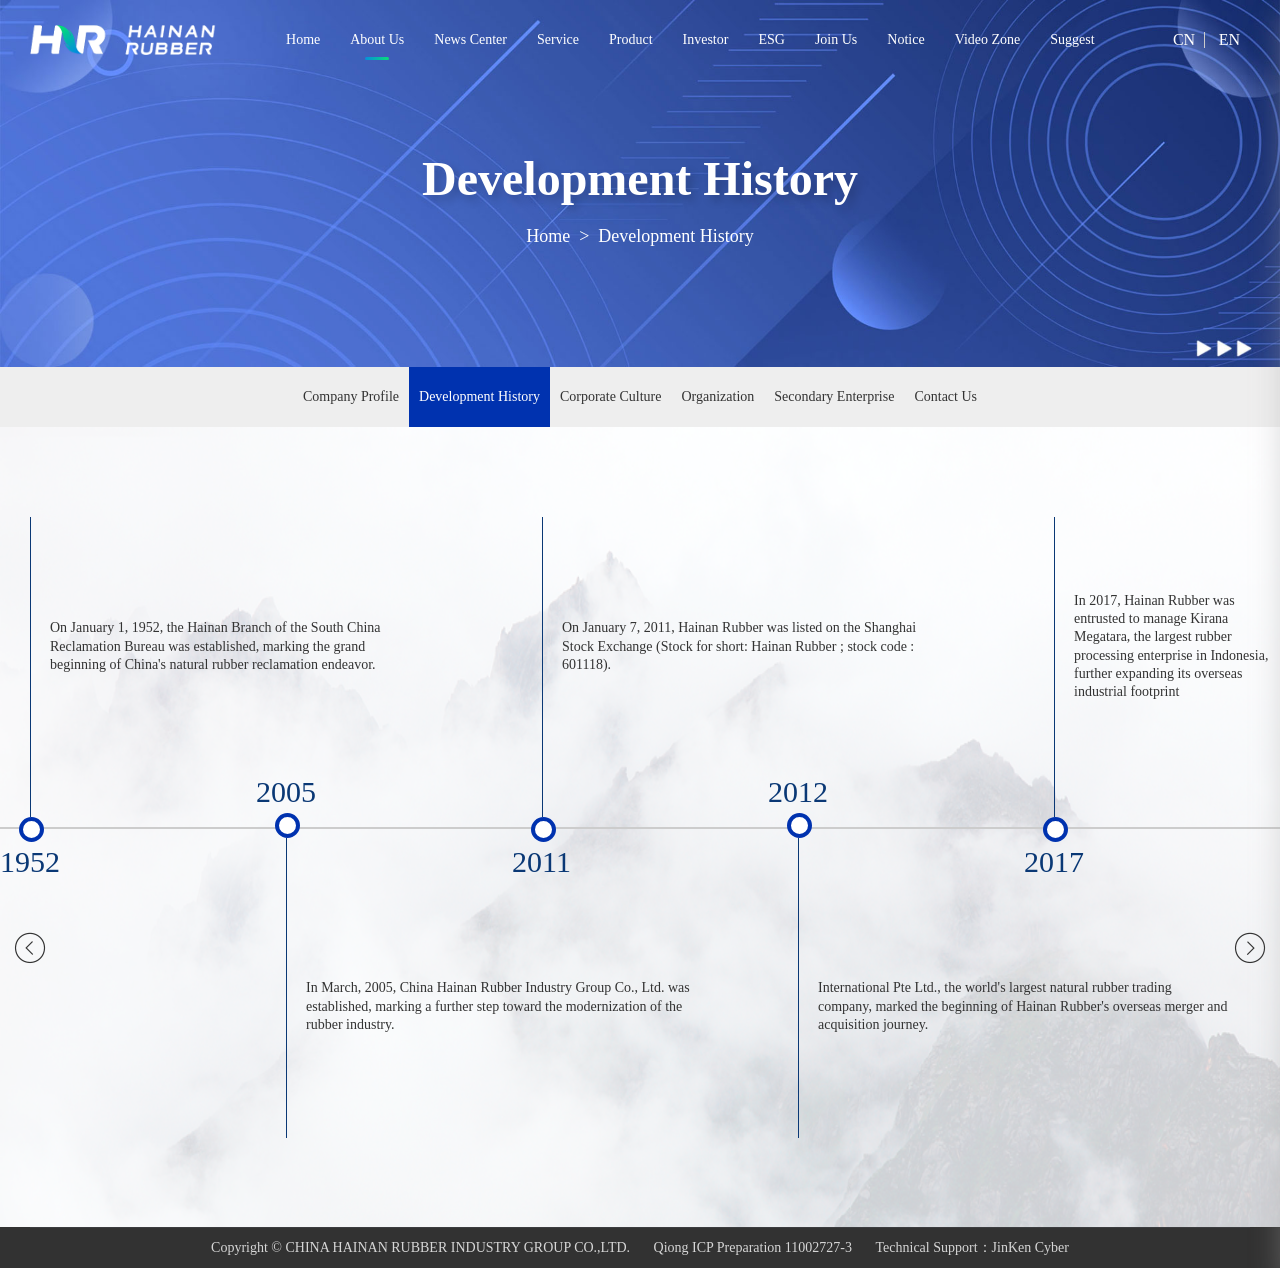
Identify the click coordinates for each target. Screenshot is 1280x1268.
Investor (706, 39)
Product (631, 39)
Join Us (836, 39)
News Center (470, 39)
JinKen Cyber (1030, 1247)
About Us (377, 39)
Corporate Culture (610, 396)
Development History (675, 236)
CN (1184, 39)
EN (1229, 39)
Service (558, 39)
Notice (905, 39)
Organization (717, 396)
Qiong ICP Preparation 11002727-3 (753, 1247)
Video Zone (988, 39)
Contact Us (945, 396)
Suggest (1072, 39)
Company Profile (351, 396)
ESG (771, 39)
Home (303, 39)
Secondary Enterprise (834, 396)
